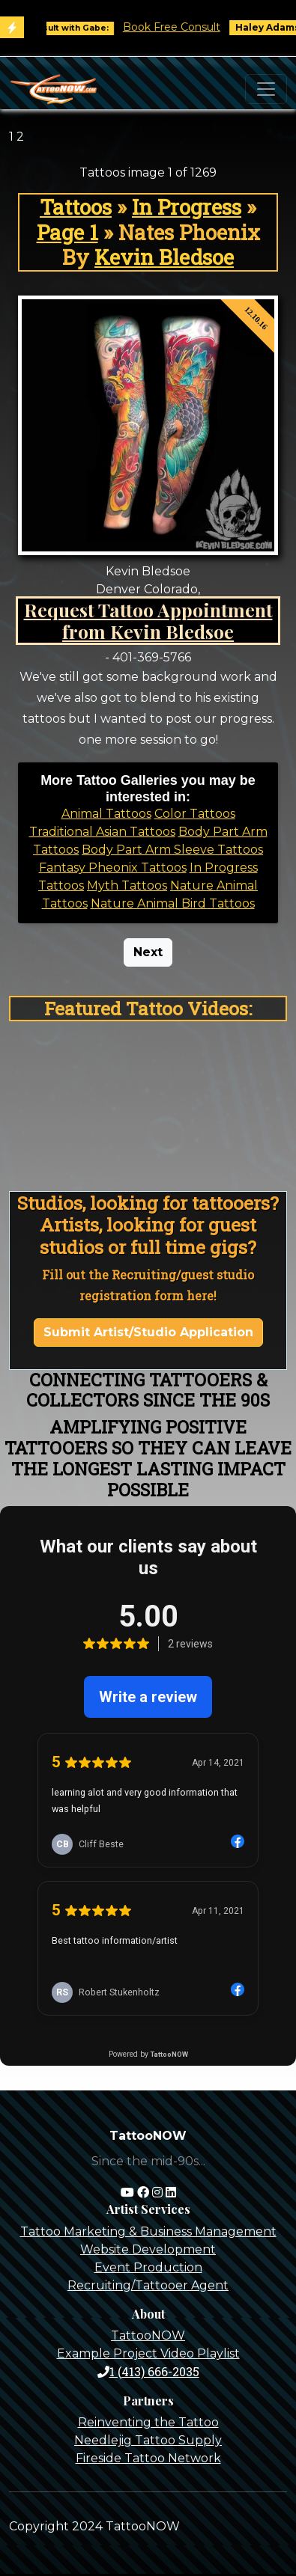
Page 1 (67, 232)
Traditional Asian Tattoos (102, 831)
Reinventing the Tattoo (148, 2422)
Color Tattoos (194, 814)
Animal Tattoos (106, 814)
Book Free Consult (178, 27)
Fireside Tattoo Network (148, 2458)
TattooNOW (148, 2335)
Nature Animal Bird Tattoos (173, 903)
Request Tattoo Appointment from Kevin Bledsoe (148, 620)
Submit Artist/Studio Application (148, 1332)
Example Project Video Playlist (148, 2353)
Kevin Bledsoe (164, 257)
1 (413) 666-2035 (148, 2371)
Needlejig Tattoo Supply (148, 2440)
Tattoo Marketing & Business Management (148, 2231)
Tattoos (76, 207)
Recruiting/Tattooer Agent (148, 2285)
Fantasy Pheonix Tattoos (113, 867)
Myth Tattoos (127, 885)
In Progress (186, 207)
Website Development (148, 2249)
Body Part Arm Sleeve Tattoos (172, 849)
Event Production (148, 2267)
